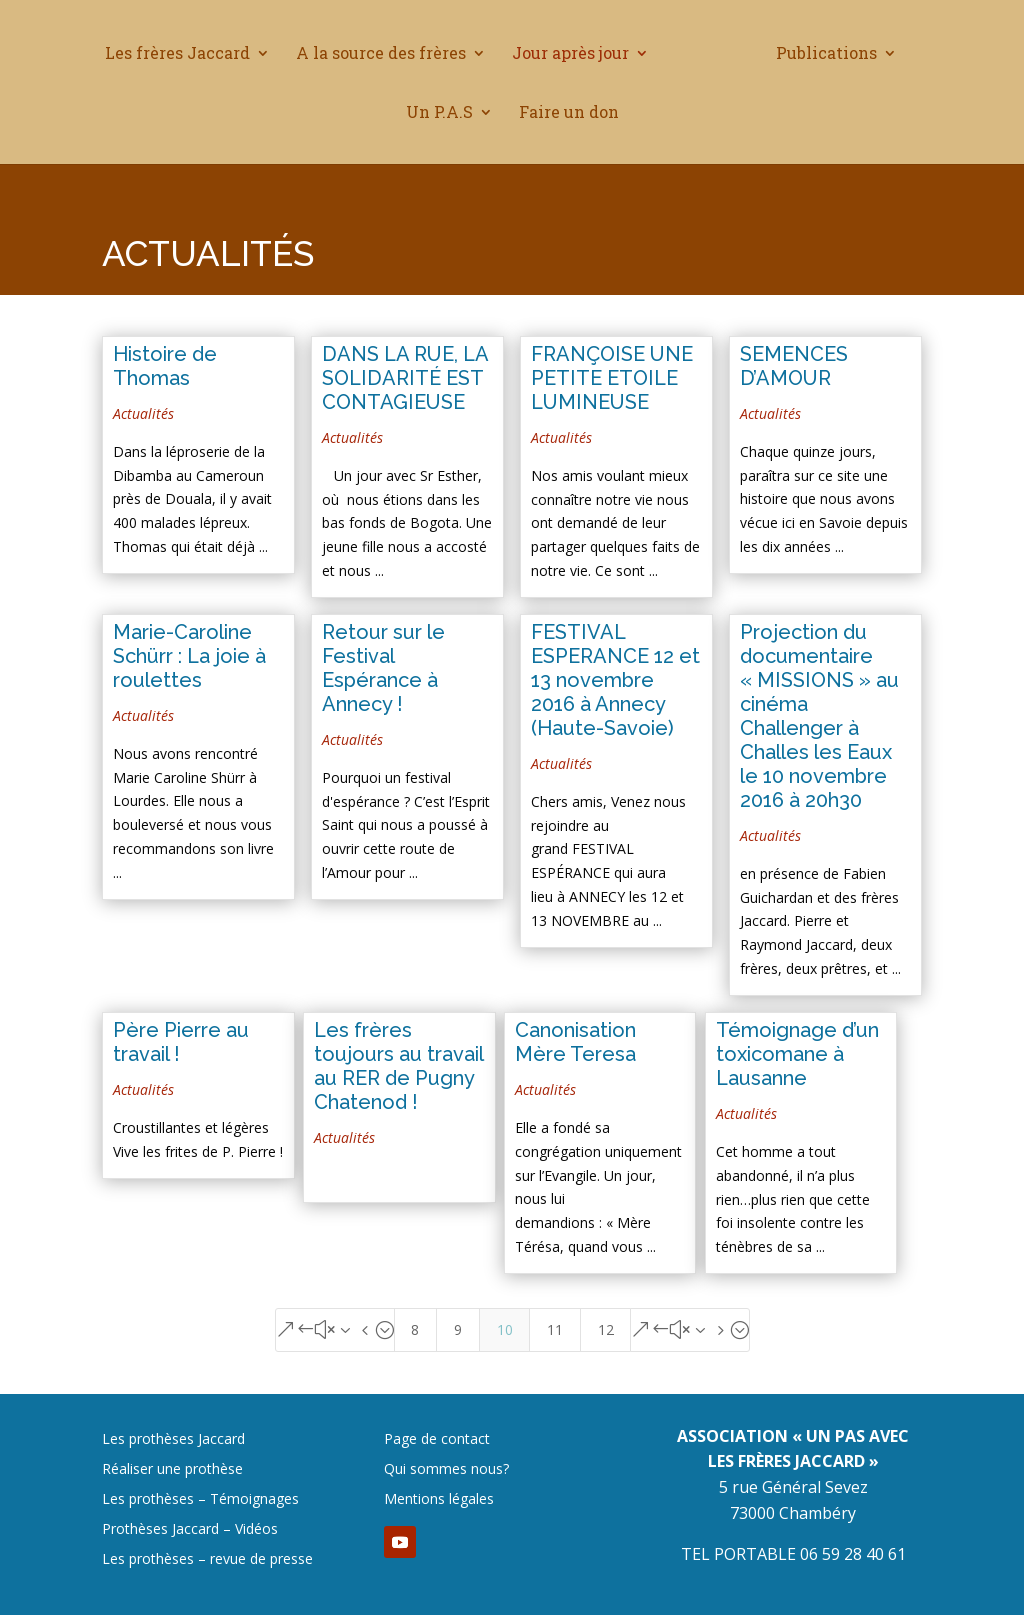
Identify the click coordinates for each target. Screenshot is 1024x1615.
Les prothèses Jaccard (173, 1440)
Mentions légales (439, 1500)
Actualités (143, 413)
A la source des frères (389, 53)
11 (555, 1329)
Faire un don (569, 112)
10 (505, 1329)
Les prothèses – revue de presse (207, 1560)
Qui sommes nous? (446, 1470)
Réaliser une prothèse (172, 1470)
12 (606, 1329)
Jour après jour (578, 53)
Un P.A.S (439, 112)
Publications (818, 53)
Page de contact (437, 1440)
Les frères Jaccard (185, 53)
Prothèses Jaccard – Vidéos (190, 1530)
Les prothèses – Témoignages (200, 1500)
